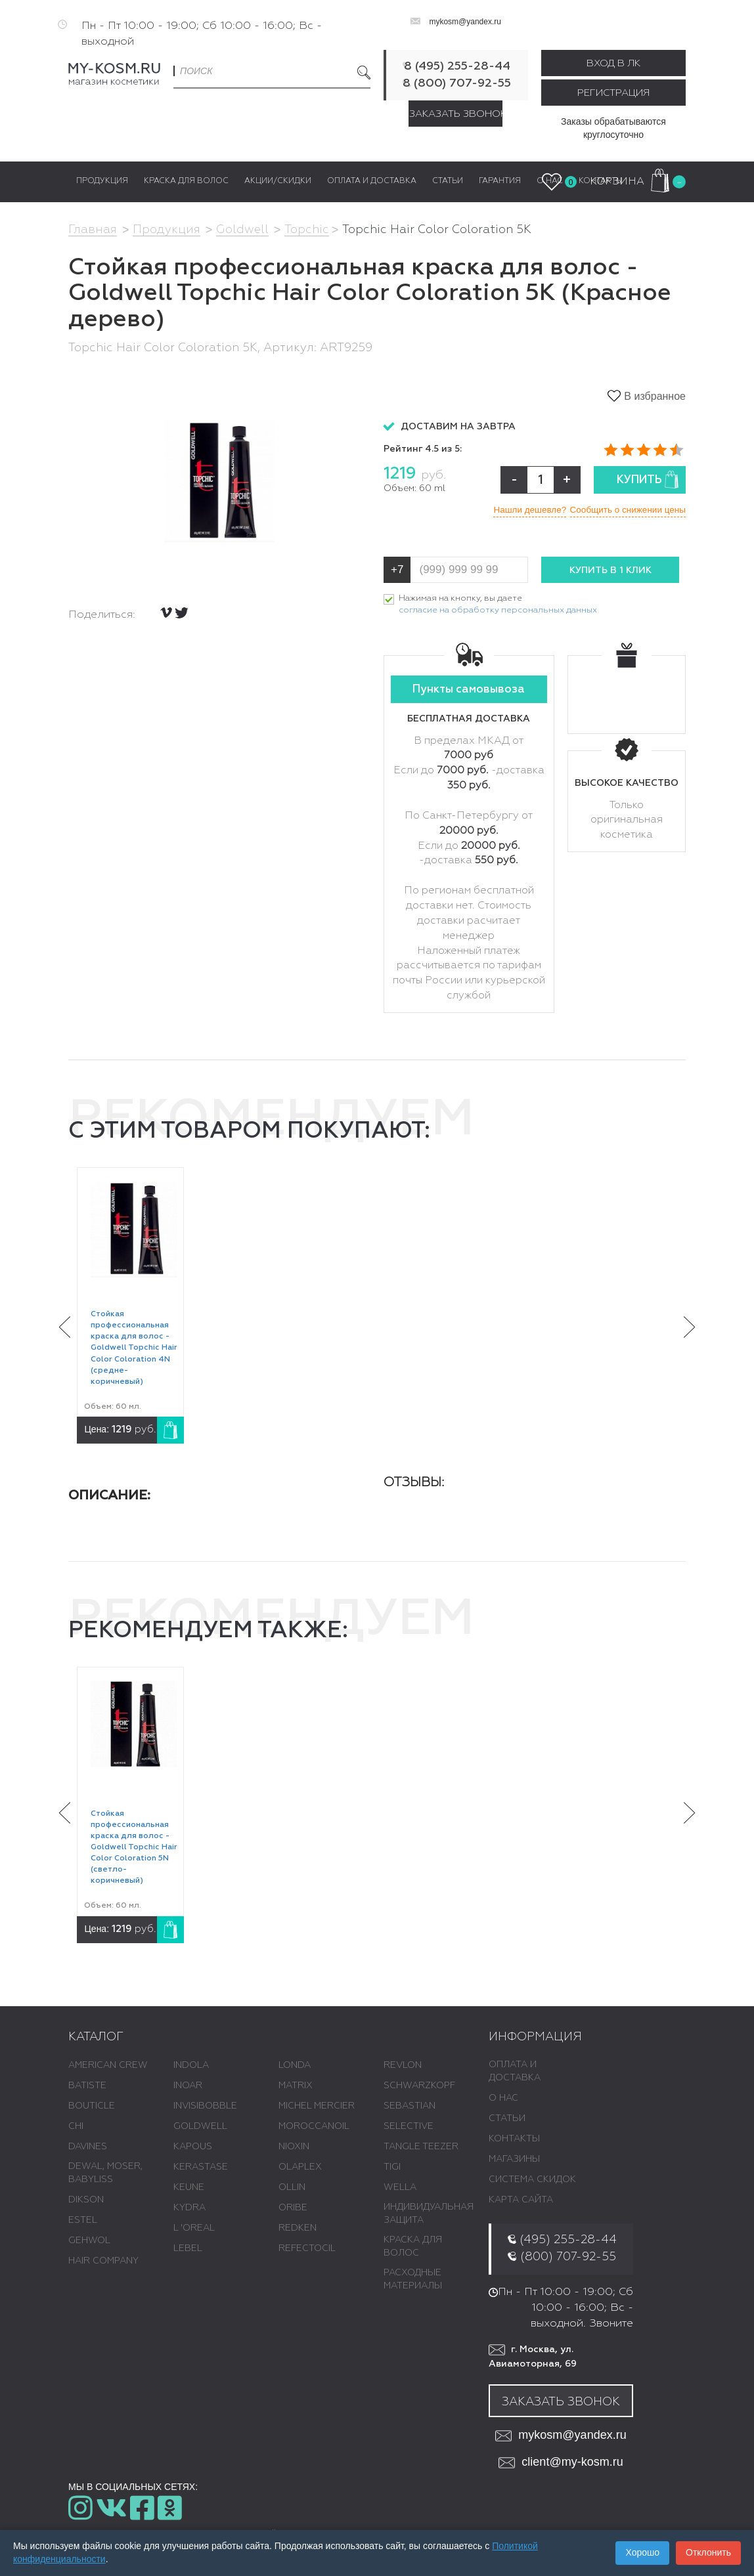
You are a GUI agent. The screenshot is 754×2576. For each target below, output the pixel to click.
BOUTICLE (91, 2106)
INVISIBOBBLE (205, 2106)
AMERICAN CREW (108, 2066)
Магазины (514, 2159)
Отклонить (708, 2552)
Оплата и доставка (515, 2072)
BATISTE (87, 2086)
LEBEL (187, 2249)
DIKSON (86, 2200)
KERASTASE (200, 2167)
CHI (75, 2127)
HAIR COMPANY (103, 2261)
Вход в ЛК (613, 63)
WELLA (400, 2188)
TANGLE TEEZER (421, 2147)
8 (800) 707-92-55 (457, 83)
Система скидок (532, 2180)
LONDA (294, 2066)
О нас (503, 2098)
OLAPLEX (300, 2167)
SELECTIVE (408, 2127)
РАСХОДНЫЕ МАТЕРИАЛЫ (413, 2280)
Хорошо (642, 2552)
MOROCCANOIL (313, 2127)
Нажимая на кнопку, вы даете (498, 605)
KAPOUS (192, 2147)
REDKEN (297, 2228)
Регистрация (613, 93)
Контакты (514, 2139)
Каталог (95, 2037)
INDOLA (191, 2066)
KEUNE (188, 2188)
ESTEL (82, 2220)
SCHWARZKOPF (419, 2086)
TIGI (392, 2167)
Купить (647, 479)
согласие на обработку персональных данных (498, 611)
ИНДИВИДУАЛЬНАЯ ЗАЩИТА (429, 2214)
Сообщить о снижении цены (626, 509)
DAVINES (87, 2147)
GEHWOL (89, 2241)
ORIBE (292, 2208)
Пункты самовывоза (468, 689)
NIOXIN (293, 2147)
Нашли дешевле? (521, 509)
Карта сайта (521, 2200)
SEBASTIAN (409, 2106)
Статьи (507, 2119)
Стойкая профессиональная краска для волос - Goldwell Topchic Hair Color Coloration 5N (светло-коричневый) (134, 1847)
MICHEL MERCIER (316, 2106)
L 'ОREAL (194, 2228)
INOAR (187, 2086)
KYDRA (189, 2208)
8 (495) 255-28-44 (457, 66)
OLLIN (291, 2188)
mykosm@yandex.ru (465, 21)
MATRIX (295, 2086)
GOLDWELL (200, 2127)
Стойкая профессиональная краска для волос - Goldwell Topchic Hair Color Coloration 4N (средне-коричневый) (134, 1348)
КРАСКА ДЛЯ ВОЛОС (413, 2247)
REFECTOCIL (307, 2249)
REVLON (403, 2066)
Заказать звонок (455, 114)
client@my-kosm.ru (561, 2463)
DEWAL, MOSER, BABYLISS (105, 2173)
